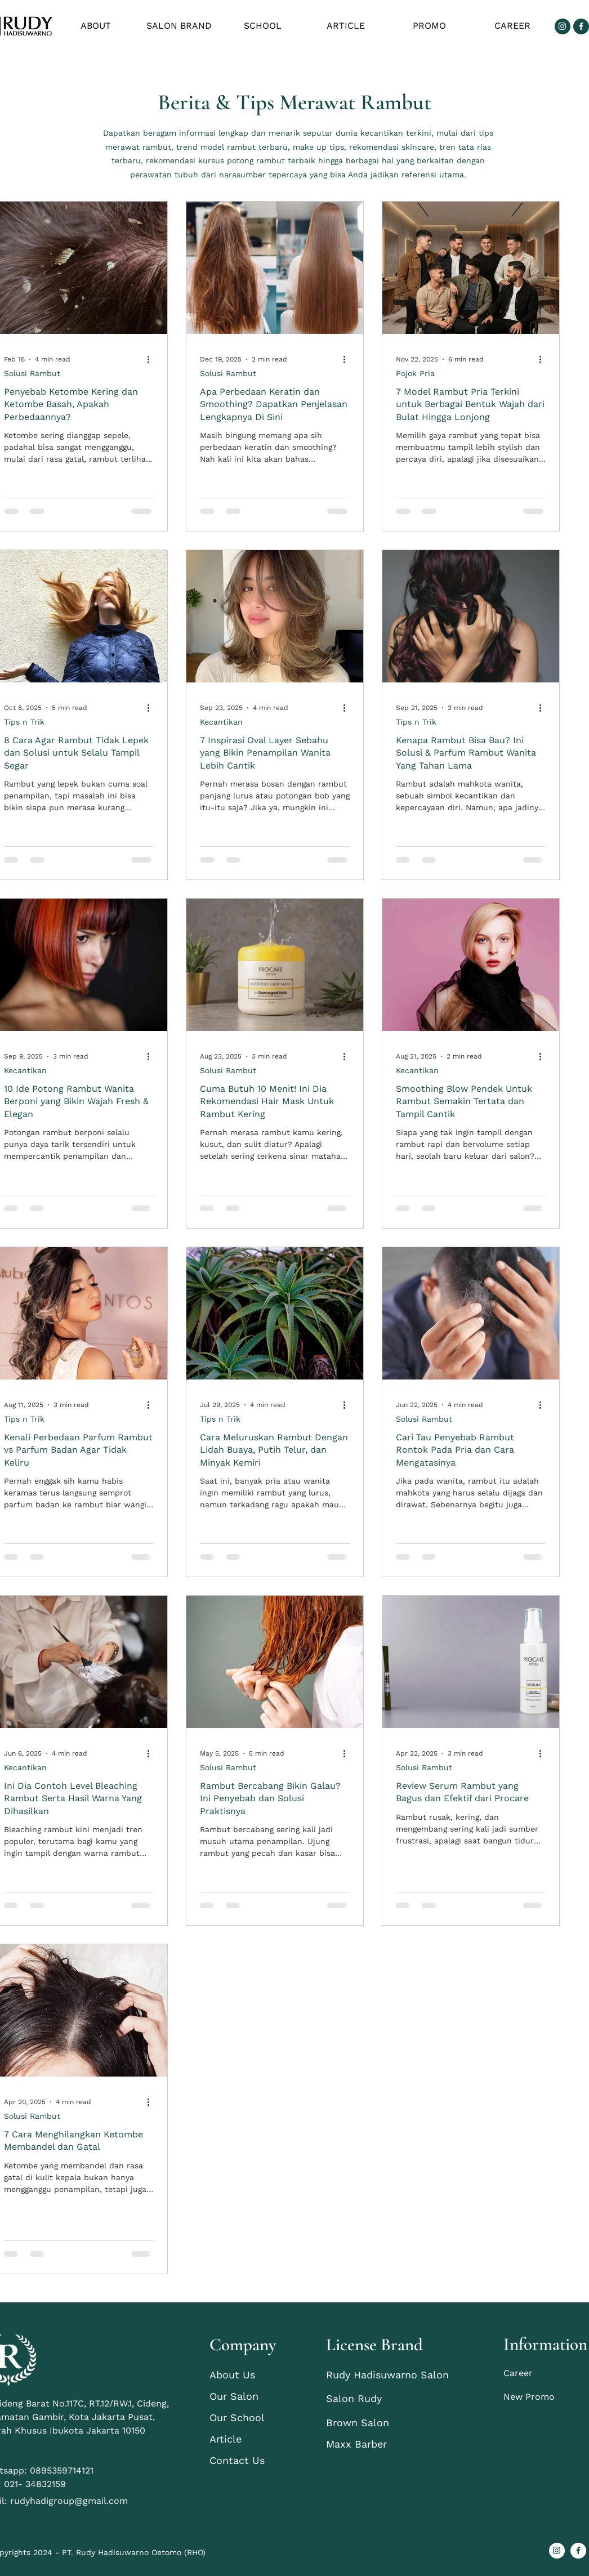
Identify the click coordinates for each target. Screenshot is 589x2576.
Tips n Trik (24, 721)
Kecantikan (221, 721)
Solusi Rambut (32, 373)
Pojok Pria (415, 373)
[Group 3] (562, 26)
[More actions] (152, 359)
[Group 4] (581, 26)
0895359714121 (63, 2470)
